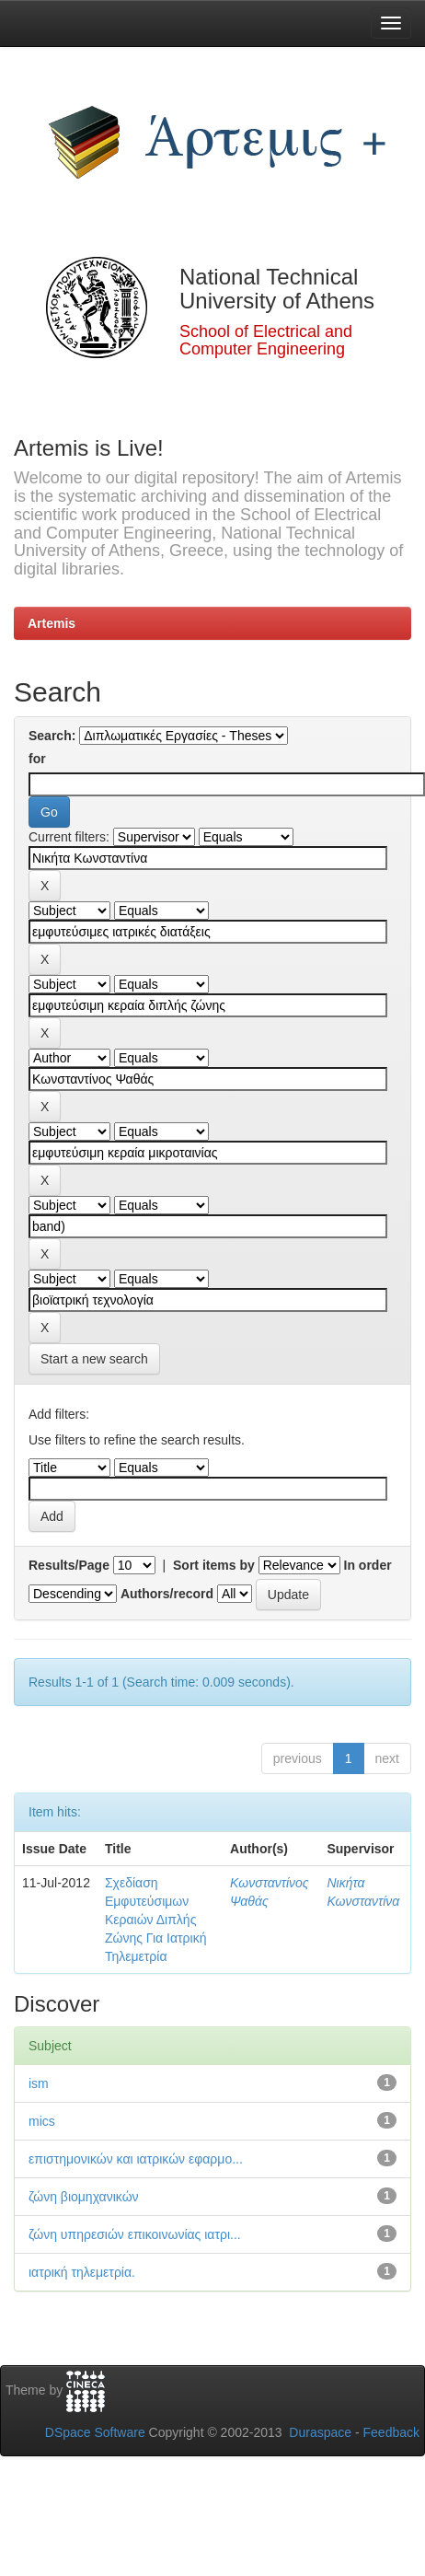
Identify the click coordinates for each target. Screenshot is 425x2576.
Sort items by (214, 1565)
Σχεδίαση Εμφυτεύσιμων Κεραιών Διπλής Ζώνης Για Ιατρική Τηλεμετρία (155, 1919)
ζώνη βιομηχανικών (84, 2196)
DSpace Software (95, 2432)
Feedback (391, 2432)
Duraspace (320, 2432)
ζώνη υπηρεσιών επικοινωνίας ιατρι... (135, 2234)
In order (368, 1565)
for (37, 758)
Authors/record (167, 1593)
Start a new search (94, 1359)
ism (39, 2083)
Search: (52, 735)
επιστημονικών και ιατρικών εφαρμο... (136, 2159)
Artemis (51, 623)
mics (42, 2121)
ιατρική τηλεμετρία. (82, 2272)
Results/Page (69, 1565)
